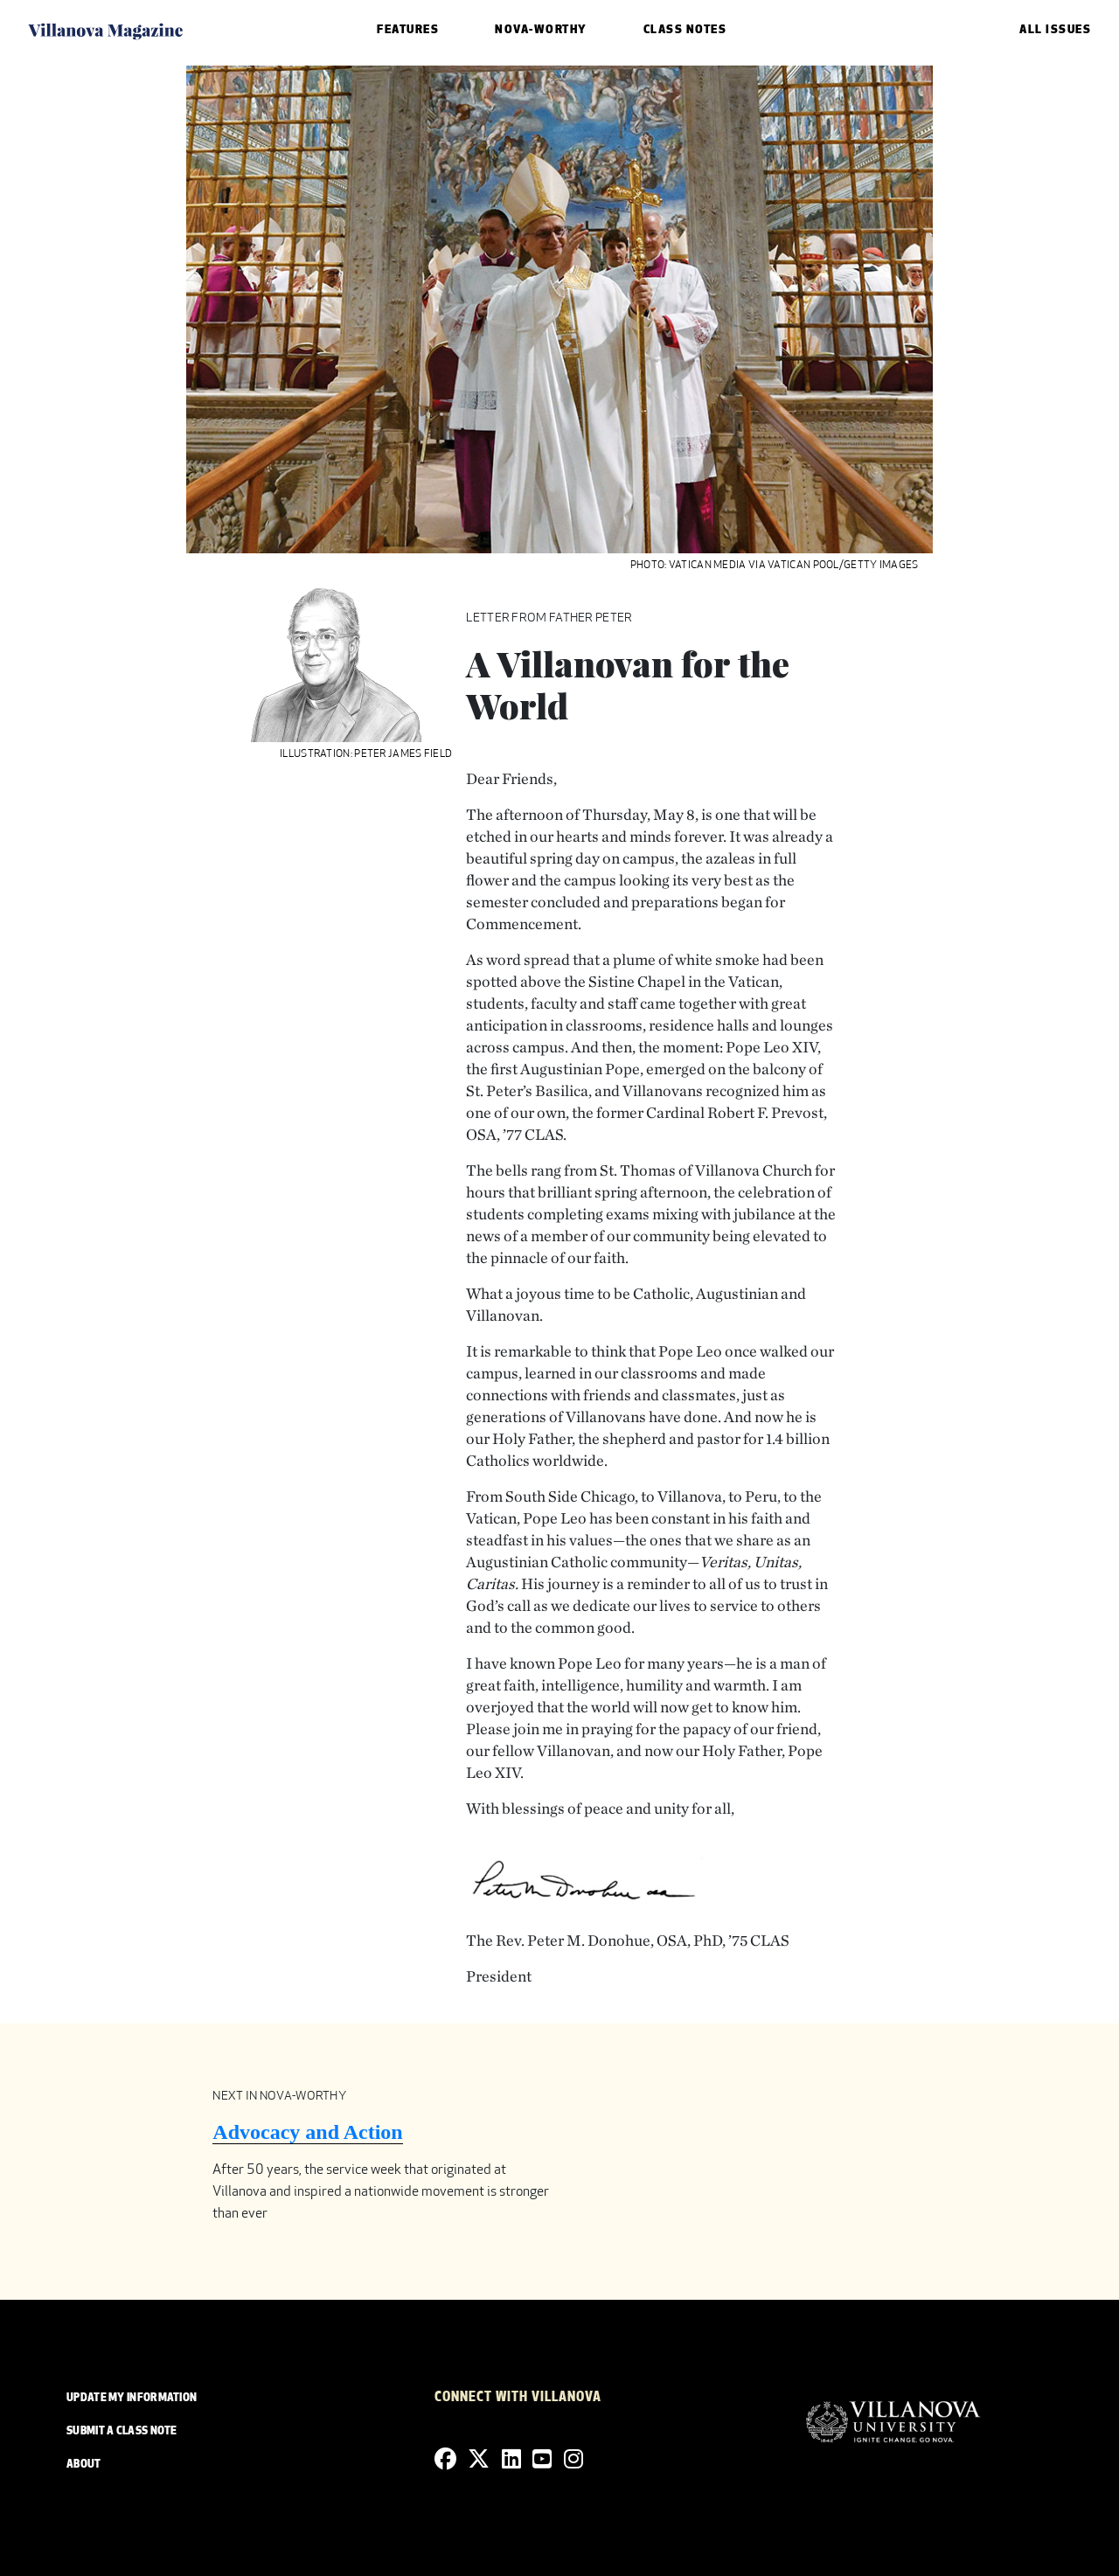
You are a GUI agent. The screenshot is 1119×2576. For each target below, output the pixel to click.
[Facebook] (445, 2460)
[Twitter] (479, 2460)
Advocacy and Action (307, 2132)
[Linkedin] (511, 2460)
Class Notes (685, 30)
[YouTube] (542, 2460)
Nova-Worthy (541, 30)
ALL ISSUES (1055, 30)
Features (408, 30)
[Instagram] (573, 2460)
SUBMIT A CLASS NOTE (121, 2432)
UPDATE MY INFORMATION (131, 2398)
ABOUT (83, 2465)
